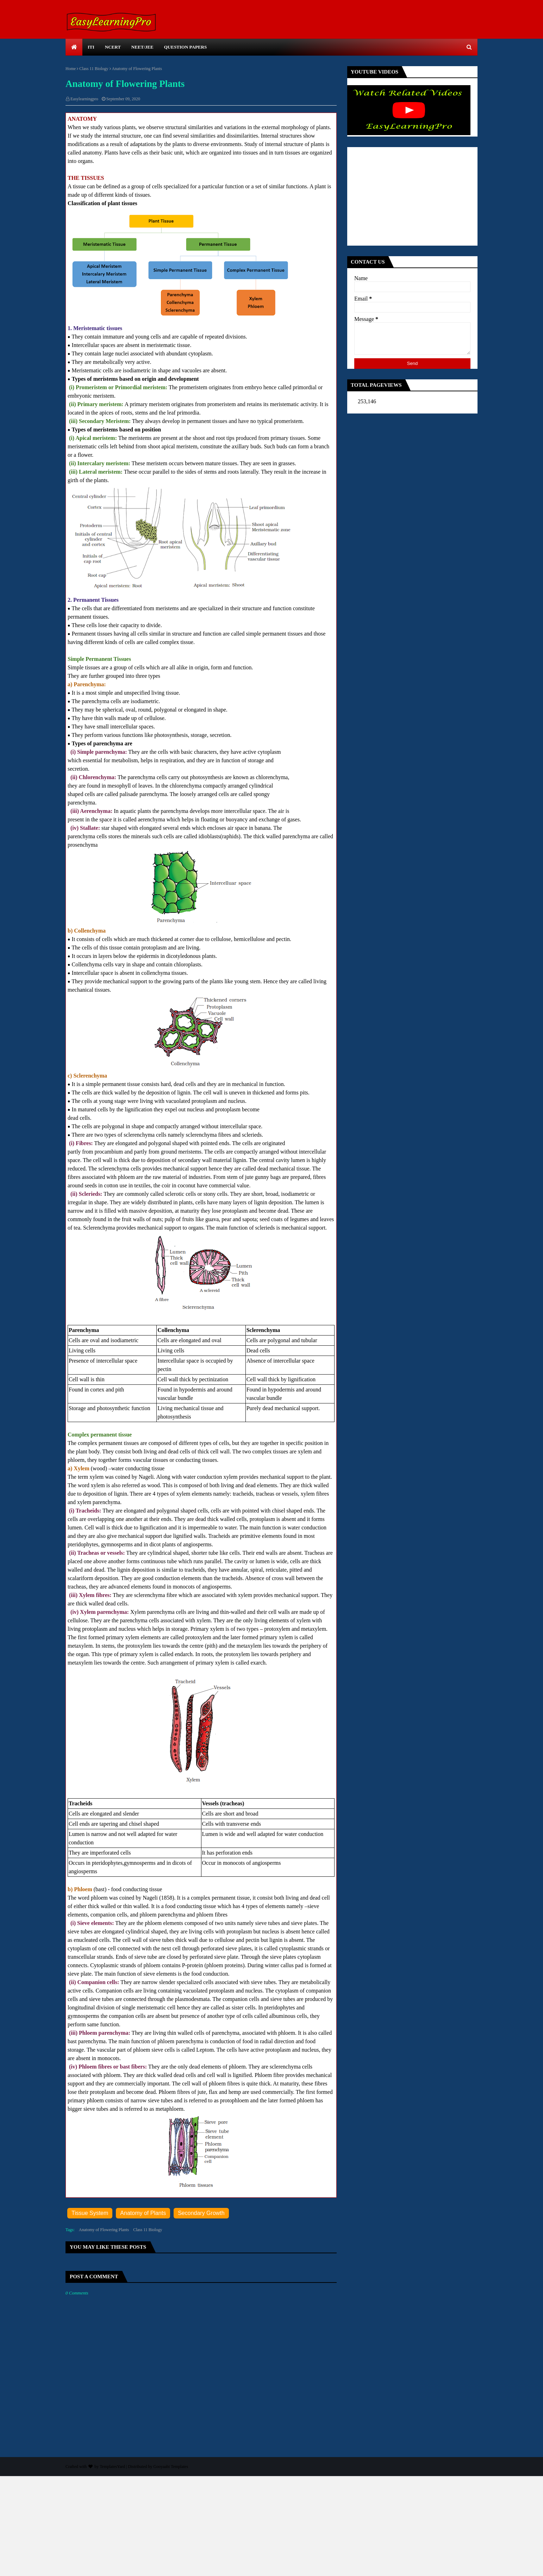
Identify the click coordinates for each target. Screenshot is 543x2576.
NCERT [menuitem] (113, 47)
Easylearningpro (84, 98)
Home (70, 68)
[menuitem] (73, 47)
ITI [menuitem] (91, 47)
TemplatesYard (112, 2466)
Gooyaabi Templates (170, 2466)
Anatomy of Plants (143, 2213)
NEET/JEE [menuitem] (142, 47)
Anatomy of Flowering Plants (104, 2229)
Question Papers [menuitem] (185, 47)
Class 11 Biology (93, 68)
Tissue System (89, 2213)
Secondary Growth (201, 2213)
